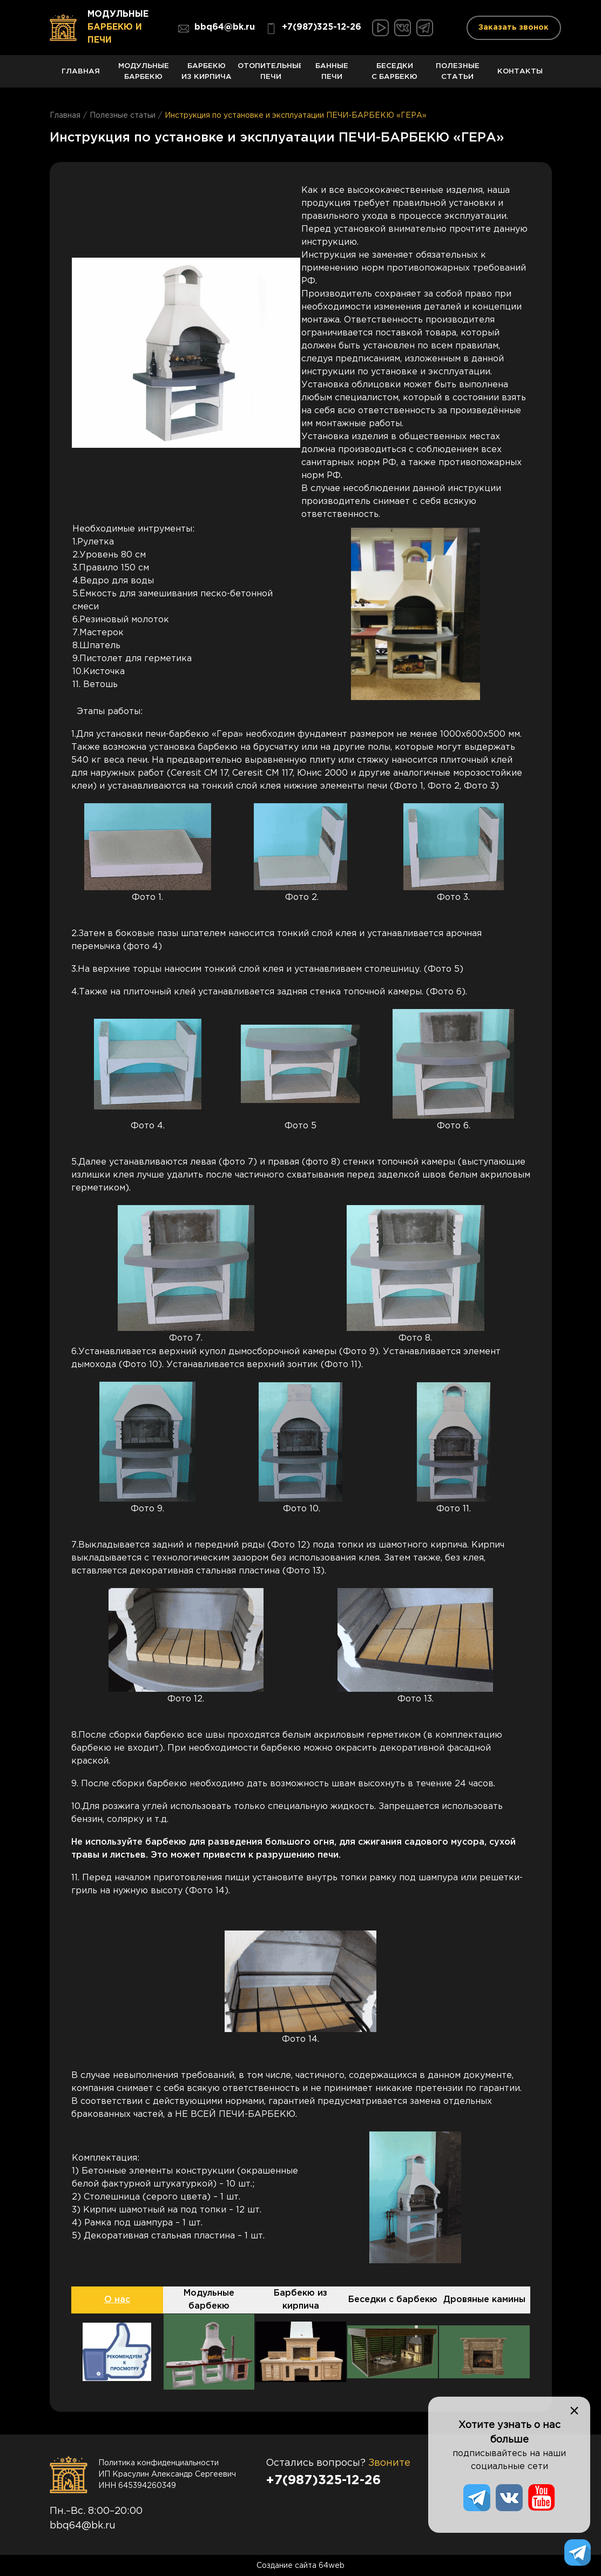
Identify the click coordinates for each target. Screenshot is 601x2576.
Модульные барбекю (143, 75)
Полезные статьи (457, 75)
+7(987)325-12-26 (313, 28)
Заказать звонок (513, 27)
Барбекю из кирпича (206, 75)
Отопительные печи (269, 75)
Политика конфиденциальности (158, 2462)
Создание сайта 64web (300, 2565)
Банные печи (332, 75)
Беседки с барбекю (394, 75)
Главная (81, 77)
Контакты (520, 77)
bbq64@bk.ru (216, 28)
